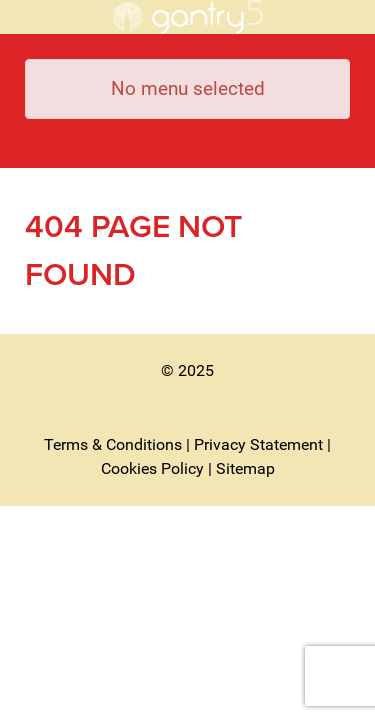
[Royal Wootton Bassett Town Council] (187, 17)
